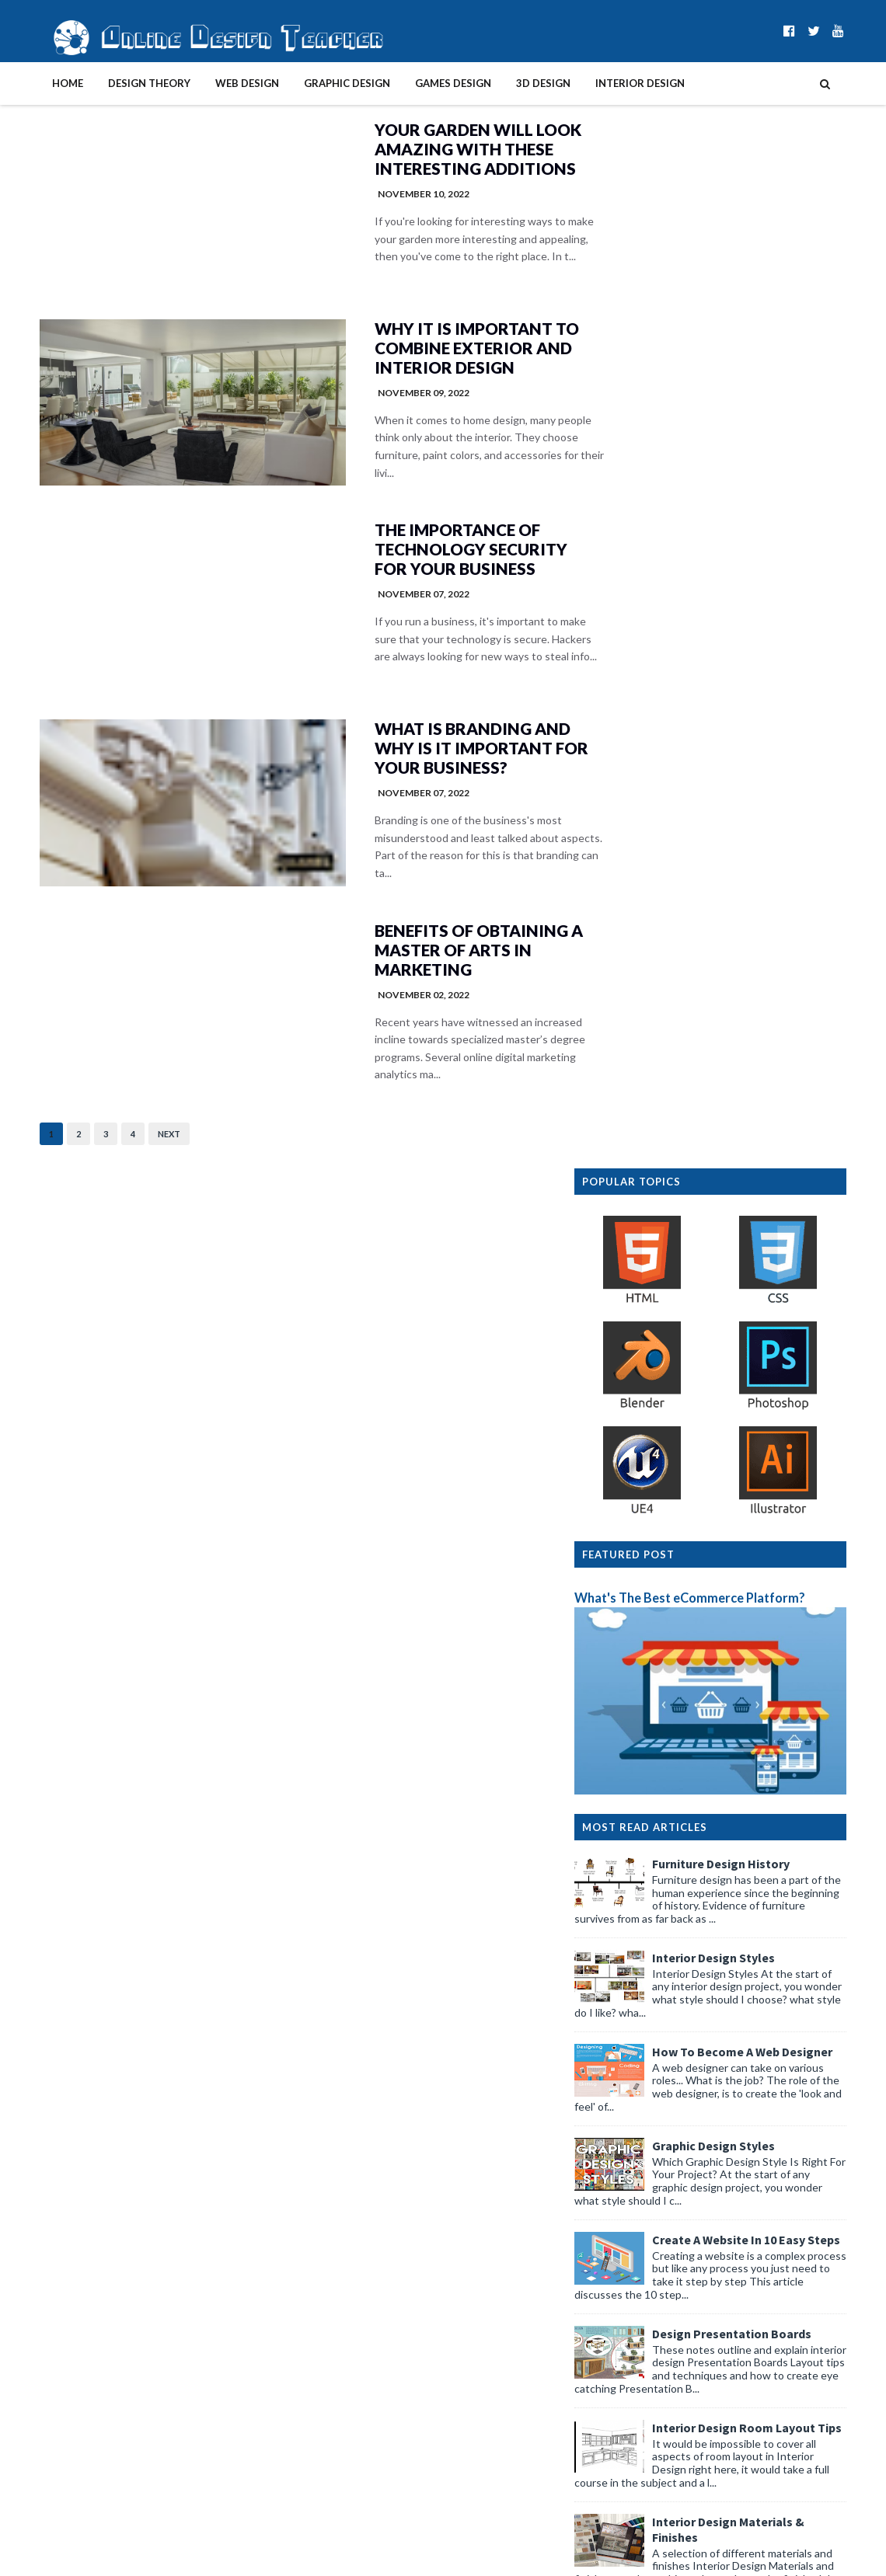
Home (35, 83)
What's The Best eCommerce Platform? (721, 573)
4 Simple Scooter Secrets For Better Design (727, 1993)
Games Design (421, 83)
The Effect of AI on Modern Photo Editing (723, 2212)
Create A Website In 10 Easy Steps (778, 1214)
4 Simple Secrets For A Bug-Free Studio (717, 1946)
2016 (625, 2445)
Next (137, 1142)
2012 (625, 2508)
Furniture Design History (752, 838)
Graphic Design (315, 83)
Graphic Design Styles (745, 1120)
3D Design (511, 83)
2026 (625, 1870)
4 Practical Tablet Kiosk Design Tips (709, 2151)
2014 (625, 2477)
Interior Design (608, 83)
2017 (625, 2430)
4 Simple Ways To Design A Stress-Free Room (732, 2025)
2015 (625, 2461)
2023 (625, 2335)
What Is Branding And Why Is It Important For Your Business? (427, 755)
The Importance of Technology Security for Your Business (417, 553)
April (637, 1886)
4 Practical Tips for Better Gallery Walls (717, 2041)
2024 (625, 2320)
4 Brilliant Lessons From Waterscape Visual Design (744, 2010)
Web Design (215, 83)
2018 (625, 2414)
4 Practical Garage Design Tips (696, 2073)
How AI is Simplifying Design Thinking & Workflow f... (743, 2234)
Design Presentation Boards (763, 1308)
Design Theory (117, 83)
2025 (625, 2303)
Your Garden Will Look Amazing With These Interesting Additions (425, 149)
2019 (625, 2398)
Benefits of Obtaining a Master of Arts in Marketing (426, 957)
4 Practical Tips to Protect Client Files (714, 2057)
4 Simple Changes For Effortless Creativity (724, 2120)
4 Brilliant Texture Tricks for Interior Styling (727, 1978)
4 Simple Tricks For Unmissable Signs (710, 2088)
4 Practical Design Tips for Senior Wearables (729, 2104)
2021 (625, 2366)
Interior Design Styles (745, 932)
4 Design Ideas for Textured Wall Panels (719, 1930)
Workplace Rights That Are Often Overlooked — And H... (740, 1908)
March (641, 2256)
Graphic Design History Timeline (774, 1703)
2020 (625, 2383)
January (644, 2288)
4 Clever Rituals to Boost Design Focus (716, 1962)
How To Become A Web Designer (774, 1026)
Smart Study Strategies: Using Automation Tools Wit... (740, 2190)
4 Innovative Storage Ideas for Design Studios (734, 2167)
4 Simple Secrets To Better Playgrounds (719, 2136)
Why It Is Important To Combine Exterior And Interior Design (422, 351)
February (647, 2272)
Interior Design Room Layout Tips (779, 1402)
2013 (625, 2493)
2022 (625, 2351)
